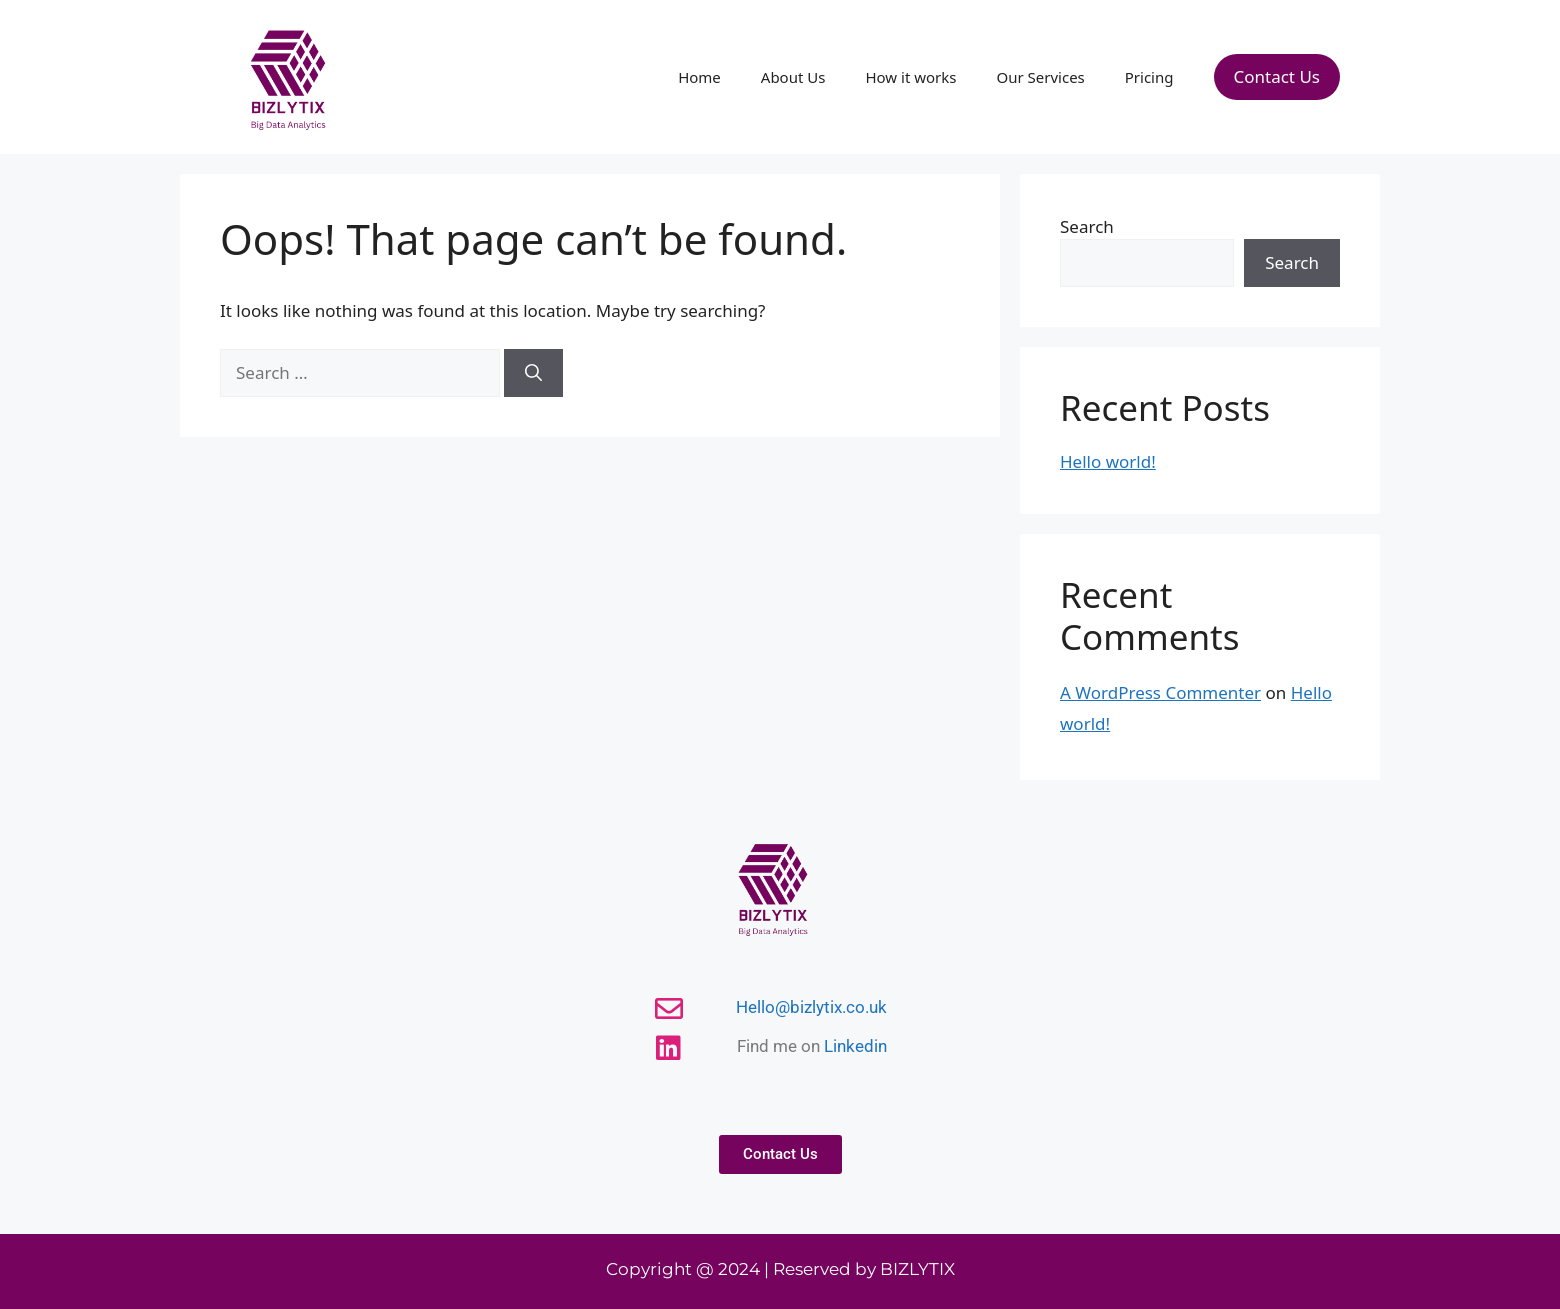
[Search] (533, 373)
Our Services (1040, 77)
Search (1087, 226)
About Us (793, 77)
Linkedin (855, 1046)
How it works (910, 77)
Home (699, 77)
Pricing (1149, 77)
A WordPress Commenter (1160, 692)
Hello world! (1108, 461)
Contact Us (1277, 76)
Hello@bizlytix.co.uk (811, 1007)
